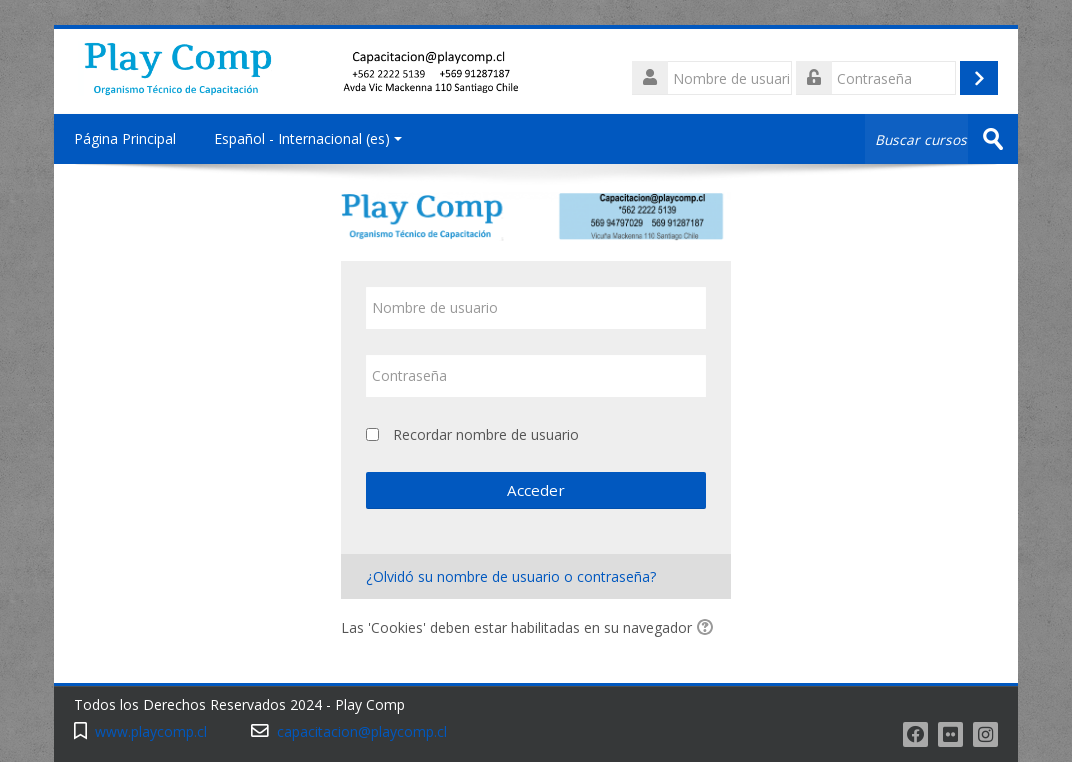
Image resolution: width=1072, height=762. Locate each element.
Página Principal (125, 138)
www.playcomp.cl (151, 731)
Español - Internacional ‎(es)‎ (308, 138)
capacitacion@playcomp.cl (362, 731)
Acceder (536, 490)
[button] (708, 629)
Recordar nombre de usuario (486, 434)
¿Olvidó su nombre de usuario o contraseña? (511, 576)
